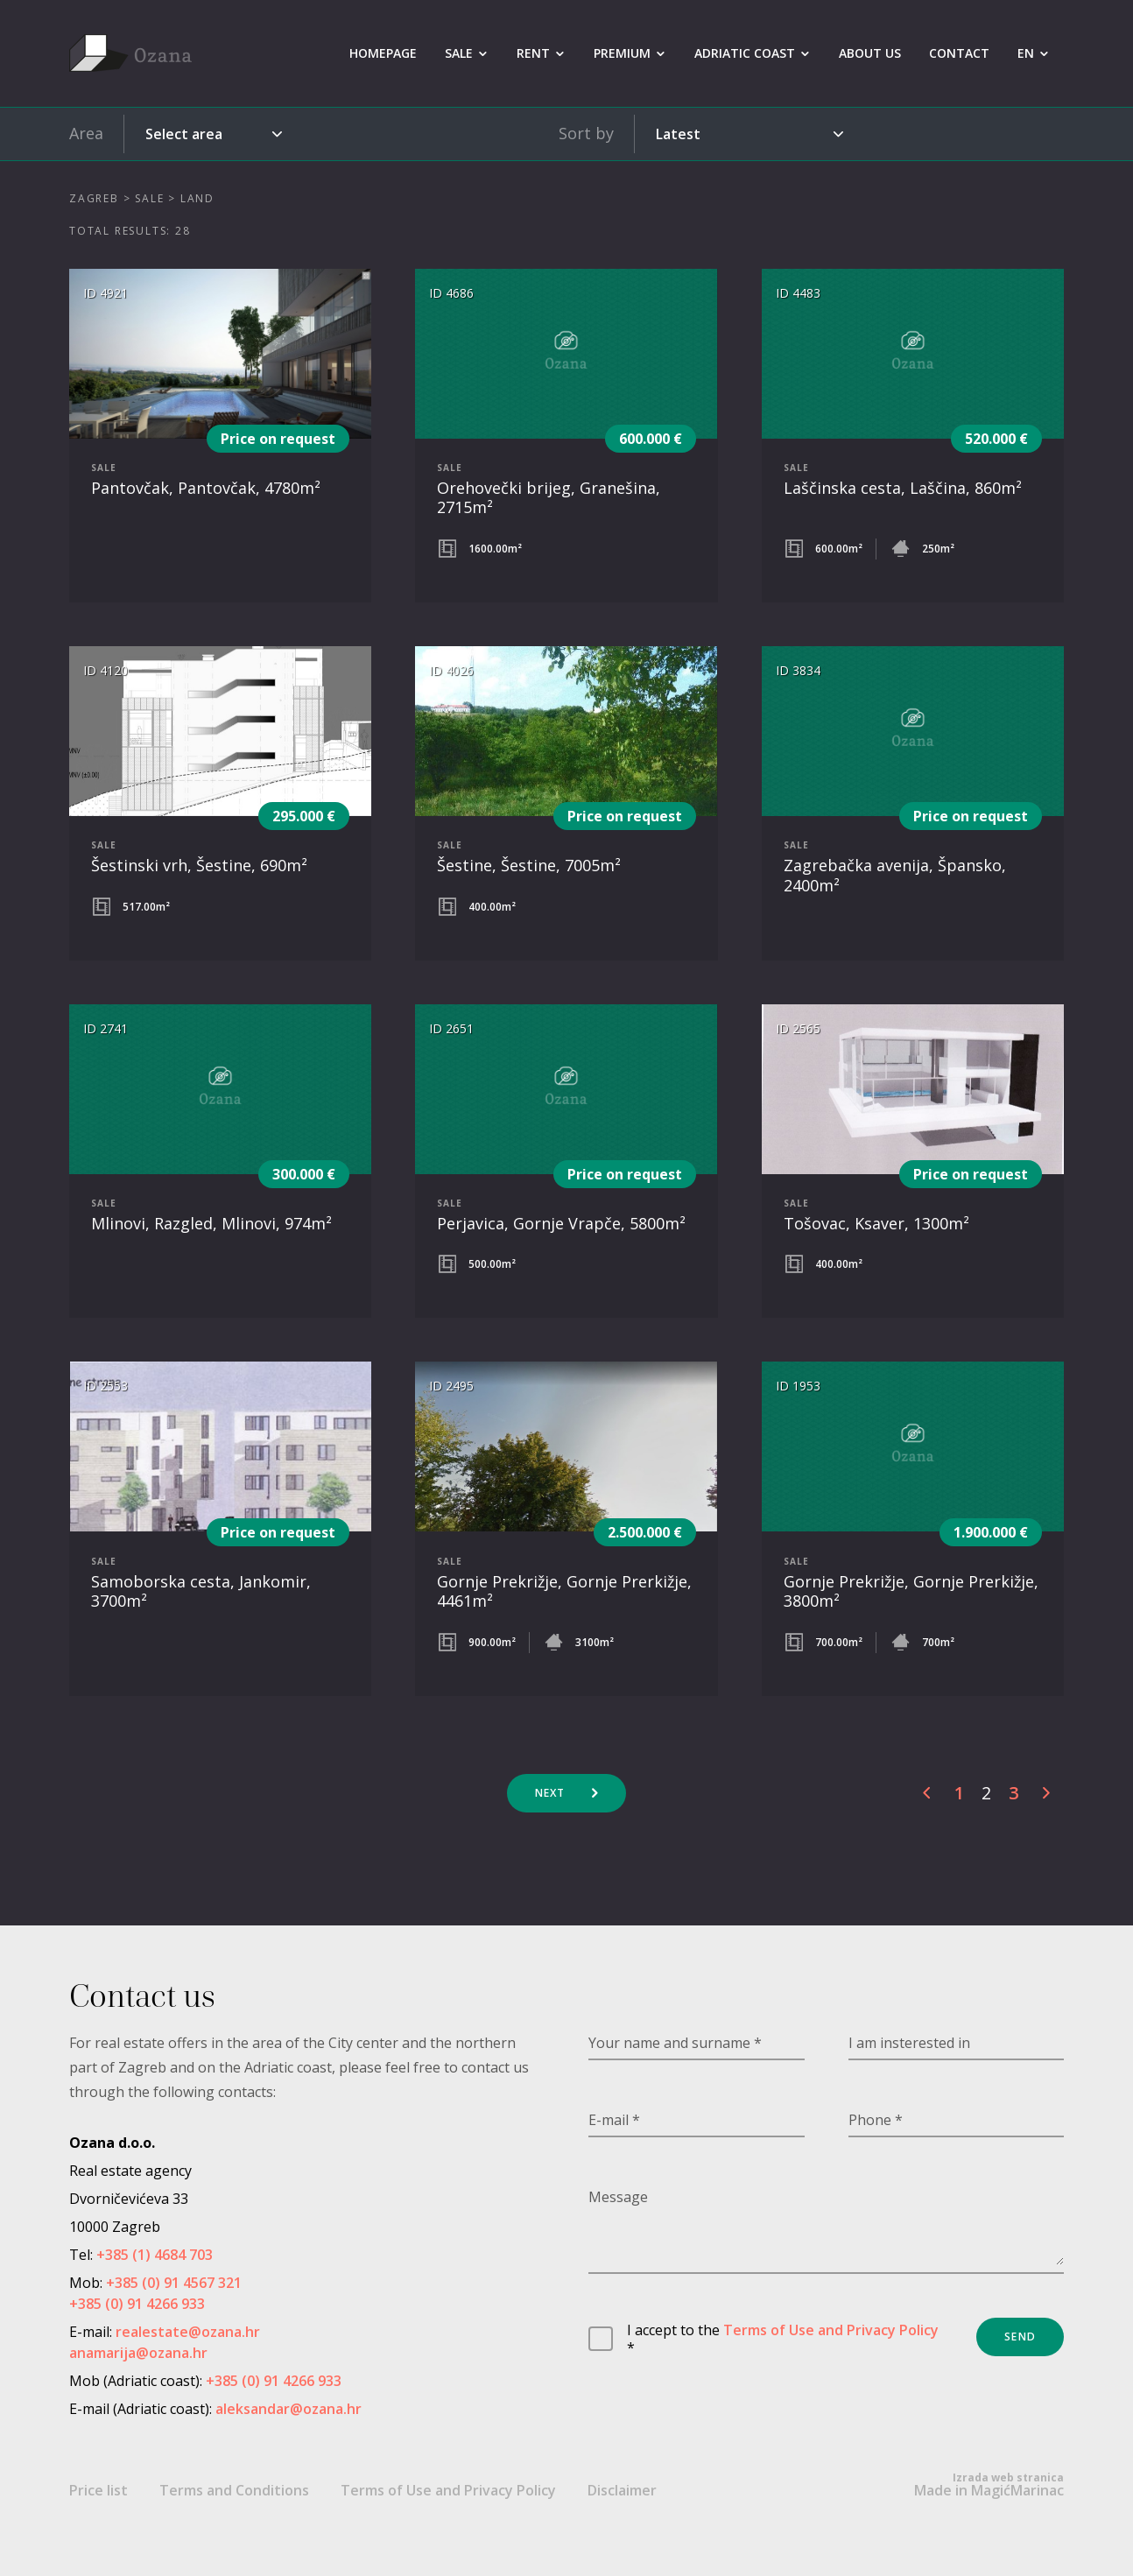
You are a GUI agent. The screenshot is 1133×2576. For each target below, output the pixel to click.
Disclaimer (622, 2490)
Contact (959, 53)
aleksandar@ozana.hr (288, 2409)
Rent (533, 53)
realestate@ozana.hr (188, 2332)
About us (870, 53)
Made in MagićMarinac (989, 2485)
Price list (98, 2490)
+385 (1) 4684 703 (154, 2255)
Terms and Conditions (234, 2490)
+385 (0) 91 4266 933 (137, 2304)
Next (550, 1792)
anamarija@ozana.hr (138, 2353)
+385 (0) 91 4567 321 (174, 2283)
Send (1020, 2336)
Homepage (383, 53)
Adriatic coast (744, 53)
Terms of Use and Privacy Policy (831, 2330)
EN (1025, 53)
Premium (622, 53)
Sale (459, 53)
